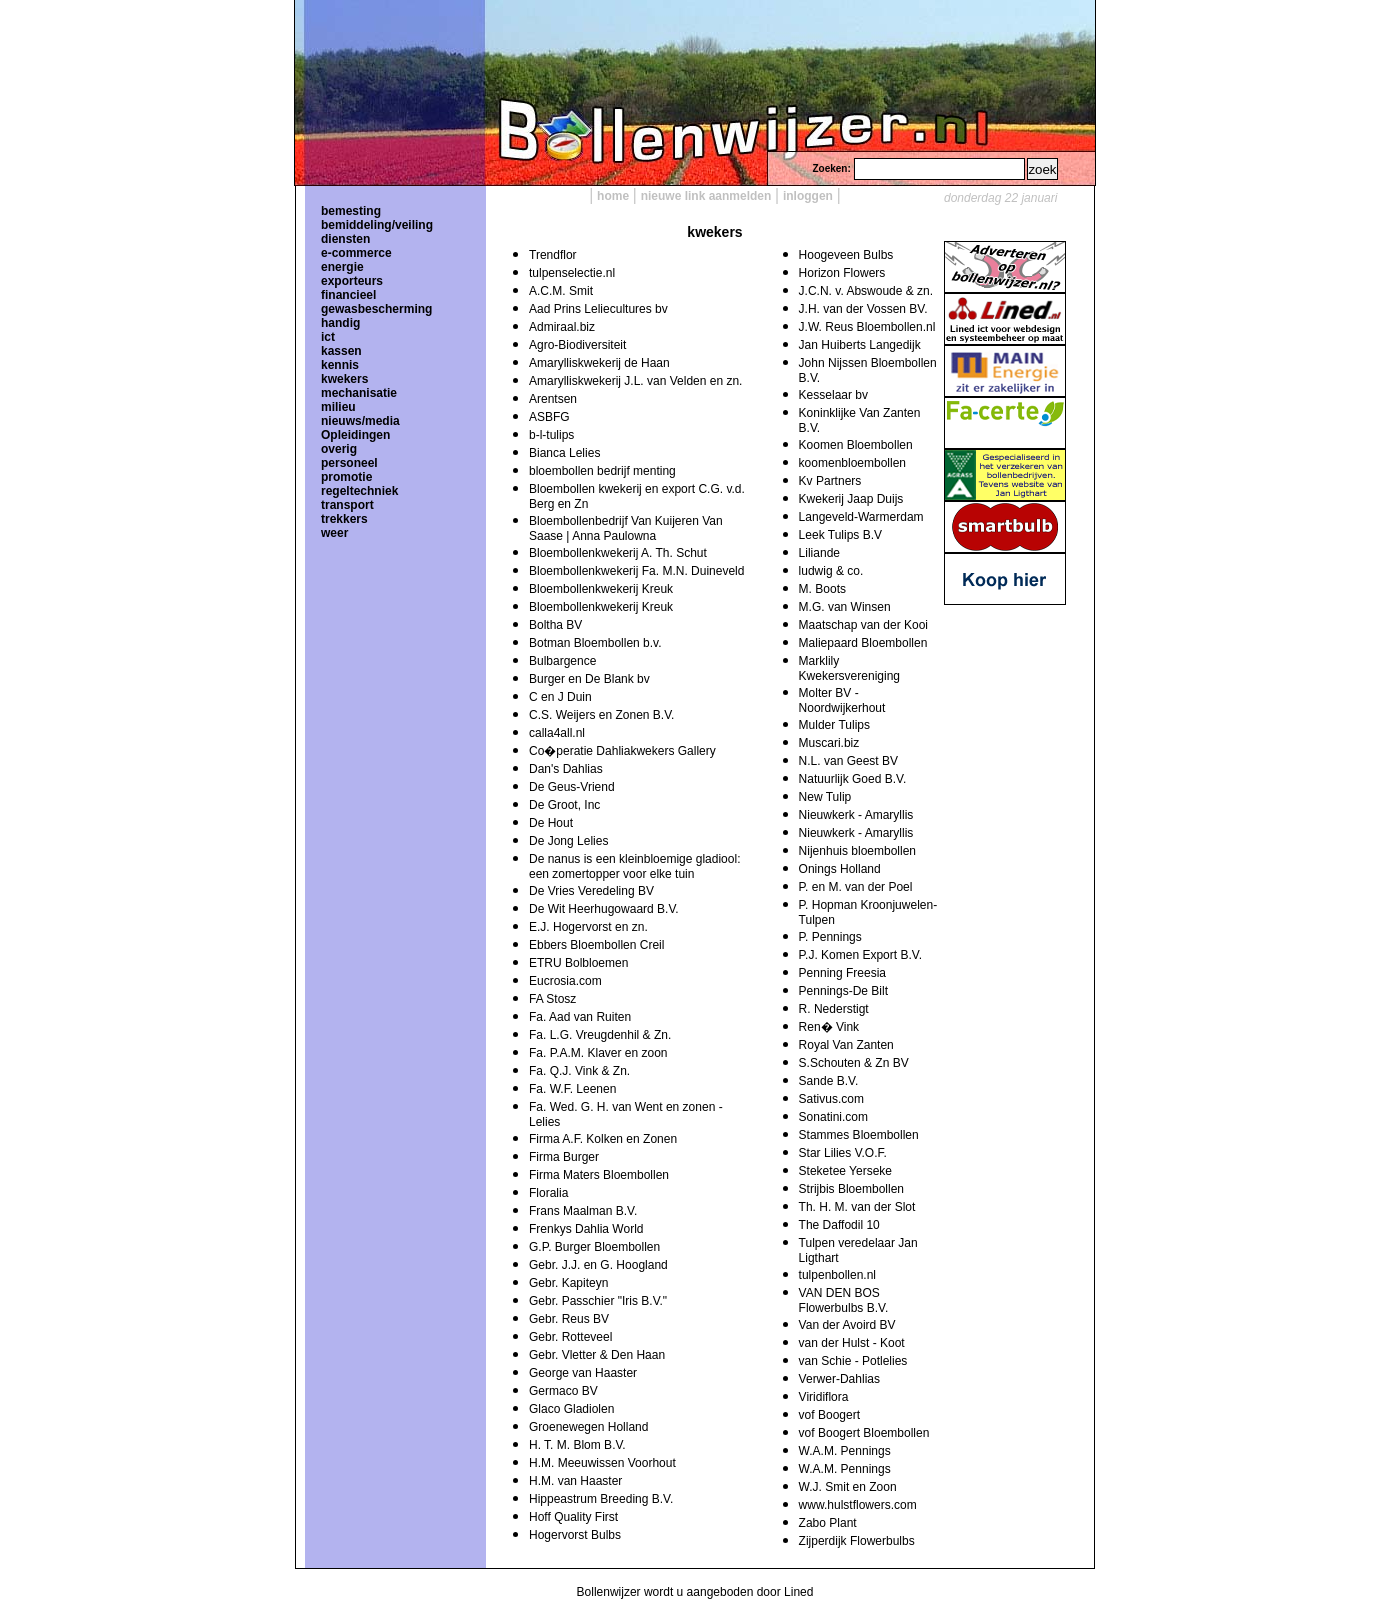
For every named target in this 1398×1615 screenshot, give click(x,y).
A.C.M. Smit (561, 291)
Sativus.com (831, 1099)
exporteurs (352, 281)
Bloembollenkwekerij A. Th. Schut (618, 553)
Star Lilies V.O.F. (843, 1153)
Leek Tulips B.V (840, 535)
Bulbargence (562, 661)
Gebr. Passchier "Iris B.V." (598, 1301)
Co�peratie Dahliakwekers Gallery (622, 751)
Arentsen (553, 399)
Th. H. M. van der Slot (857, 1207)
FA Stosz (552, 999)
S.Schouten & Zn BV (854, 1063)
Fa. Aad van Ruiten (580, 1017)
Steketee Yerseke (845, 1171)
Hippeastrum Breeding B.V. (601, 1499)
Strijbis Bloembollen (851, 1189)
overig (339, 449)
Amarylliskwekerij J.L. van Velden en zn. (635, 381)
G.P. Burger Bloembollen (594, 1247)
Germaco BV (563, 1391)
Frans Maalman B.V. (583, 1211)
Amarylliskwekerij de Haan (599, 363)
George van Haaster (583, 1373)
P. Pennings (830, 937)
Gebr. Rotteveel (570, 1337)
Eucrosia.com (565, 981)
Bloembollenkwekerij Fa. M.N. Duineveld (636, 571)
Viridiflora (824, 1397)
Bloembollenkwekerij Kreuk (601, 589)
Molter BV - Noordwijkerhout (842, 700)
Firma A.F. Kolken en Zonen (603, 1139)
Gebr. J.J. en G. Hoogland (598, 1265)
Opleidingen (355, 435)
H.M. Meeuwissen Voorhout (602, 1463)
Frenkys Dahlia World (586, 1229)
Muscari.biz (829, 743)
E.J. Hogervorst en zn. (588, 927)
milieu (338, 407)
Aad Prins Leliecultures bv (598, 309)
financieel (348, 295)
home (613, 196)
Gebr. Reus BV (569, 1319)
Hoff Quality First (573, 1517)
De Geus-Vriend (572, 787)
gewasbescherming (376, 309)
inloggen (808, 196)
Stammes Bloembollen (859, 1135)
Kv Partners (830, 481)
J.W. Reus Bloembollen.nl (867, 327)
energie (342, 267)
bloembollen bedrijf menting (602, 471)
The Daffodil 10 (839, 1225)
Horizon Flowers (842, 273)
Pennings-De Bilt (843, 991)
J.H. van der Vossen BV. (863, 309)
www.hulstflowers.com (858, 1505)
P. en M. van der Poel (856, 887)
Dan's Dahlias (566, 769)
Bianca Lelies (564, 453)
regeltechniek (359, 491)
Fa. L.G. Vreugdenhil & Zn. (600, 1035)
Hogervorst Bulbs (575, 1535)
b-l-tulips (551, 435)
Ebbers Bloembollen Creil (596, 945)
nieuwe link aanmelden (706, 196)
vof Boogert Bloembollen (864, 1433)
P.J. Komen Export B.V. (860, 955)
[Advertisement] (1004, 725)
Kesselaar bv (833, 395)
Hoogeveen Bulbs (846, 255)
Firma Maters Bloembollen (599, 1175)
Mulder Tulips (834, 725)
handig (340, 323)
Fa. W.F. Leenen (572, 1089)
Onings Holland (840, 869)
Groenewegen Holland (588, 1427)
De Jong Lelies (568, 841)
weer (334, 533)
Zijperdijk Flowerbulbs (857, 1541)
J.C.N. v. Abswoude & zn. (866, 291)
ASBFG (549, 417)
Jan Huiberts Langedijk (860, 345)
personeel (349, 463)
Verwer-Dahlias (839, 1379)
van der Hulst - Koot (852, 1343)
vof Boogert (829, 1415)
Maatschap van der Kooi (863, 625)
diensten (345, 239)
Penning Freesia (842, 973)
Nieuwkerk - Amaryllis (856, 815)
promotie (346, 477)
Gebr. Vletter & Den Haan (597, 1355)
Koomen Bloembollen (856, 445)
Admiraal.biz (562, 327)
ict (328, 337)
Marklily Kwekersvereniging (849, 668)
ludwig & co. (831, 571)
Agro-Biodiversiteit (577, 345)
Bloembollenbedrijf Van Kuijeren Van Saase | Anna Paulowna (626, 528)
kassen (341, 351)
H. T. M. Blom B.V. (577, 1445)
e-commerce (356, 253)
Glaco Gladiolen (571, 1409)
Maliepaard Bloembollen (863, 643)
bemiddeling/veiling (377, 225)
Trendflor (553, 255)
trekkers (344, 519)
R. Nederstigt (834, 1009)
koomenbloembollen (852, 463)
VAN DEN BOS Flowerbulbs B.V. (844, 1300)
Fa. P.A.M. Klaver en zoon (598, 1053)
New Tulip (825, 797)
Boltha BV (555, 625)
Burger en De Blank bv (589, 679)
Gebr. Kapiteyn (568, 1283)
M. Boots (822, 589)
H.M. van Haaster (575, 1481)
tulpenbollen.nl (837, 1275)
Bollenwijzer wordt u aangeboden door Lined (695, 1592)
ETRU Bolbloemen (578, 963)
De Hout (551, 823)
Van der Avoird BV (847, 1325)
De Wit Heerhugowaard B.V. (604, 909)
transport (347, 505)
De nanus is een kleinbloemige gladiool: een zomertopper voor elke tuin (634, 866)
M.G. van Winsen (845, 607)
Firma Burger (564, 1157)
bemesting (351, 211)
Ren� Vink (829, 1027)
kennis (340, 365)
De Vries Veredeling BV (591, 891)
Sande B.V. (829, 1081)
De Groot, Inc (564, 805)
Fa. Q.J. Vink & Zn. (579, 1071)
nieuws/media (360, 421)
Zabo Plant (828, 1523)
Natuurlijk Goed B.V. (853, 779)
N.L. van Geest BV (848, 761)
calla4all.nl (557, 733)
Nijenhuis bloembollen (857, 851)
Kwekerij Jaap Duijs (851, 499)
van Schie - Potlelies (853, 1361)
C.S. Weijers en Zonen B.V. (601, 715)
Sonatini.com (833, 1117)
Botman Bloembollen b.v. (595, 643)
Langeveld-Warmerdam (861, 517)
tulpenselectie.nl (572, 273)
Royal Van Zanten (846, 1045)
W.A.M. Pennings (845, 1451)
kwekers (344, 379)
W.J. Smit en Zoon (848, 1487)
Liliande (819, 553)
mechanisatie (359, 393)
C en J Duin (560, 697)
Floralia (548, 1193)
